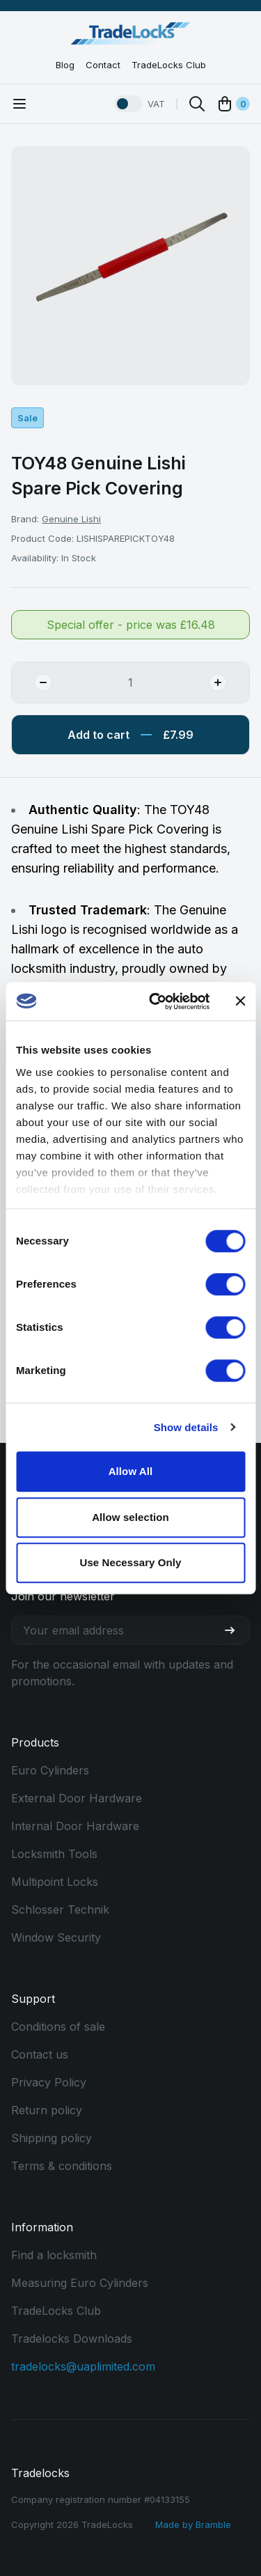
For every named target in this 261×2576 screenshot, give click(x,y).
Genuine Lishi (71, 518)
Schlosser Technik (60, 1910)
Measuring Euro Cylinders (79, 2283)
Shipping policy (51, 2138)
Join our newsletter (63, 1596)
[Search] (197, 103)
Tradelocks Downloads (71, 2338)
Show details (186, 1427)
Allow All (131, 1471)
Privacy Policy (48, 2082)
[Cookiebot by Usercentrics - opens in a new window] (155, 1001)
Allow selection (130, 1517)
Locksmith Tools (54, 1854)
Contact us (39, 2054)
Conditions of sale (58, 2027)
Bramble (213, 2524)
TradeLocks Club (169, 64)
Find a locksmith (54, 2255)
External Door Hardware (76, 1798)
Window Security (56, 1937)
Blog (65, 64)
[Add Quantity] (229, 682)
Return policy (46, 2110)
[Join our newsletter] (235, 1630)
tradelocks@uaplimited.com (83, 2366)
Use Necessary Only (130, 1562)
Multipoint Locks (54, 1882)
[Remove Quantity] (32, 682)
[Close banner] (240, 1001)
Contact (103, 64)
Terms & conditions (61, 2166)
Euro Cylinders (50, 1770)
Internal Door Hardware (75, 1826)
